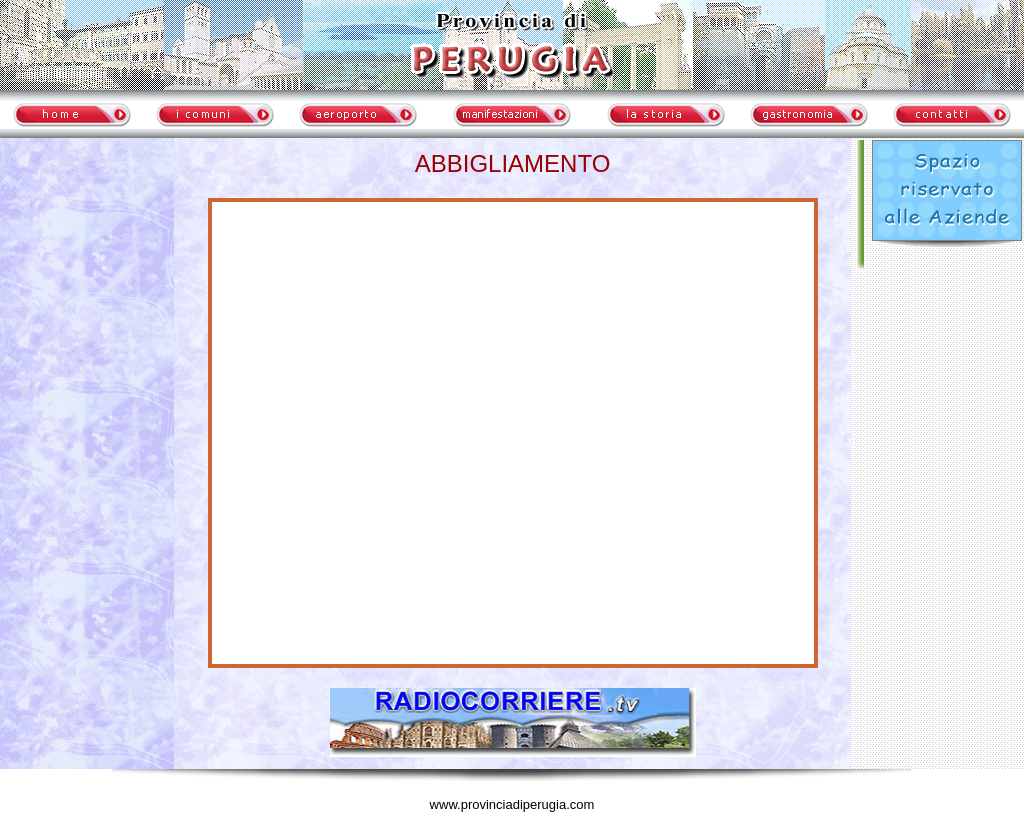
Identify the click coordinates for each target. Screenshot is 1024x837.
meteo (87, 325)
